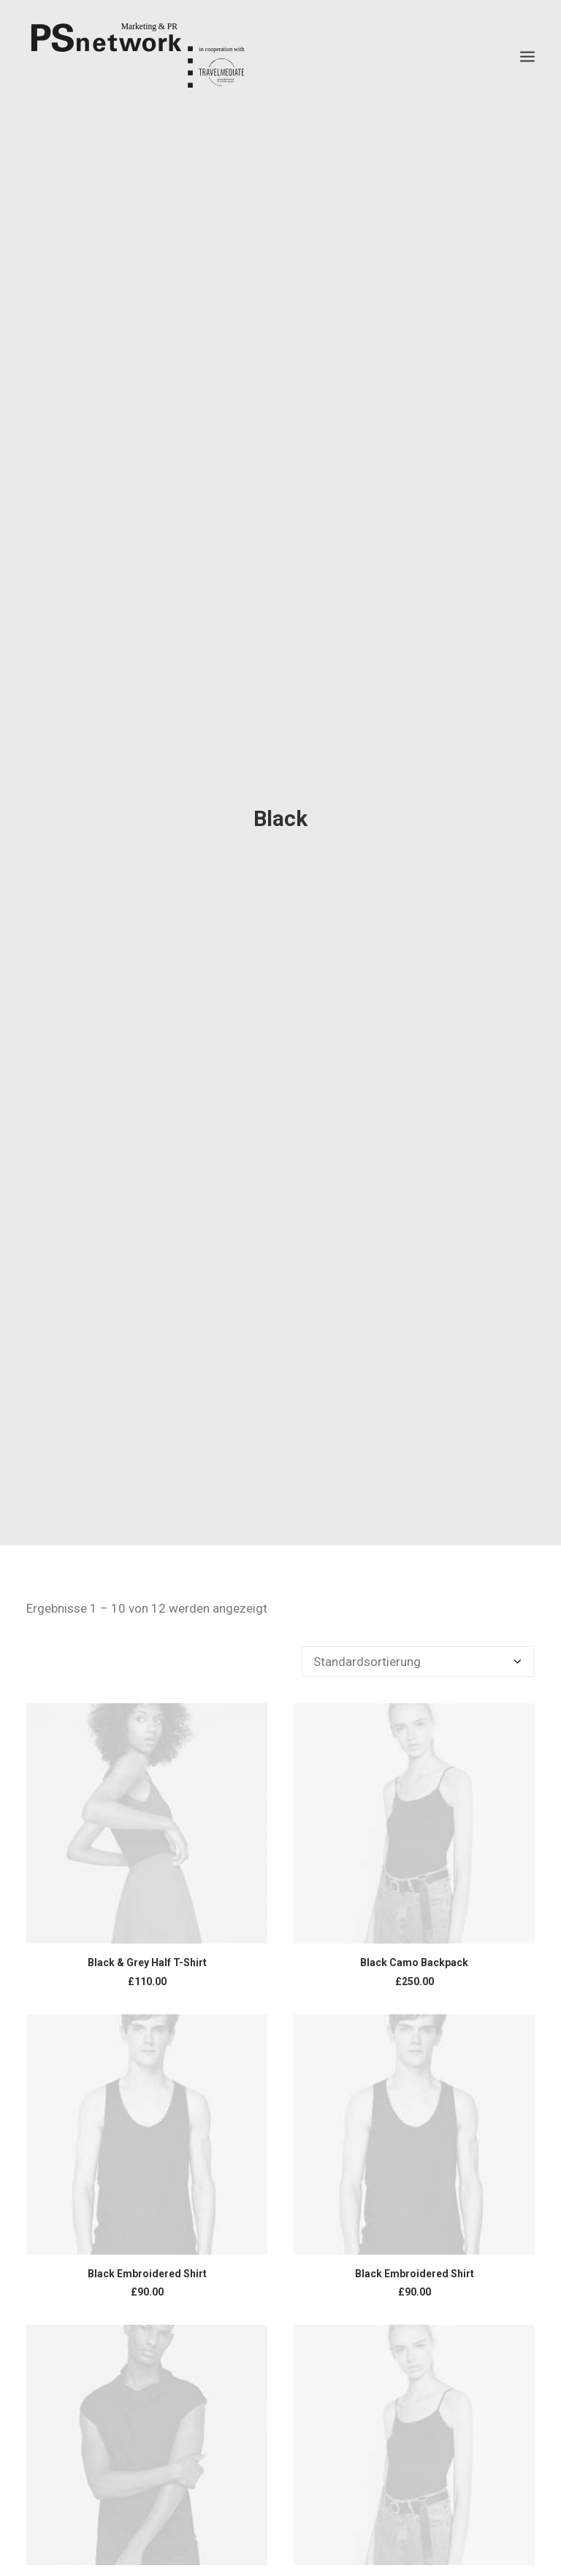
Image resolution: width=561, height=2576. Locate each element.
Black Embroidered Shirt (147, 2273)
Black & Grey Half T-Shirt (147, 1962)
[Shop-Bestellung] (418, 1661)
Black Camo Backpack (414, 1962)
